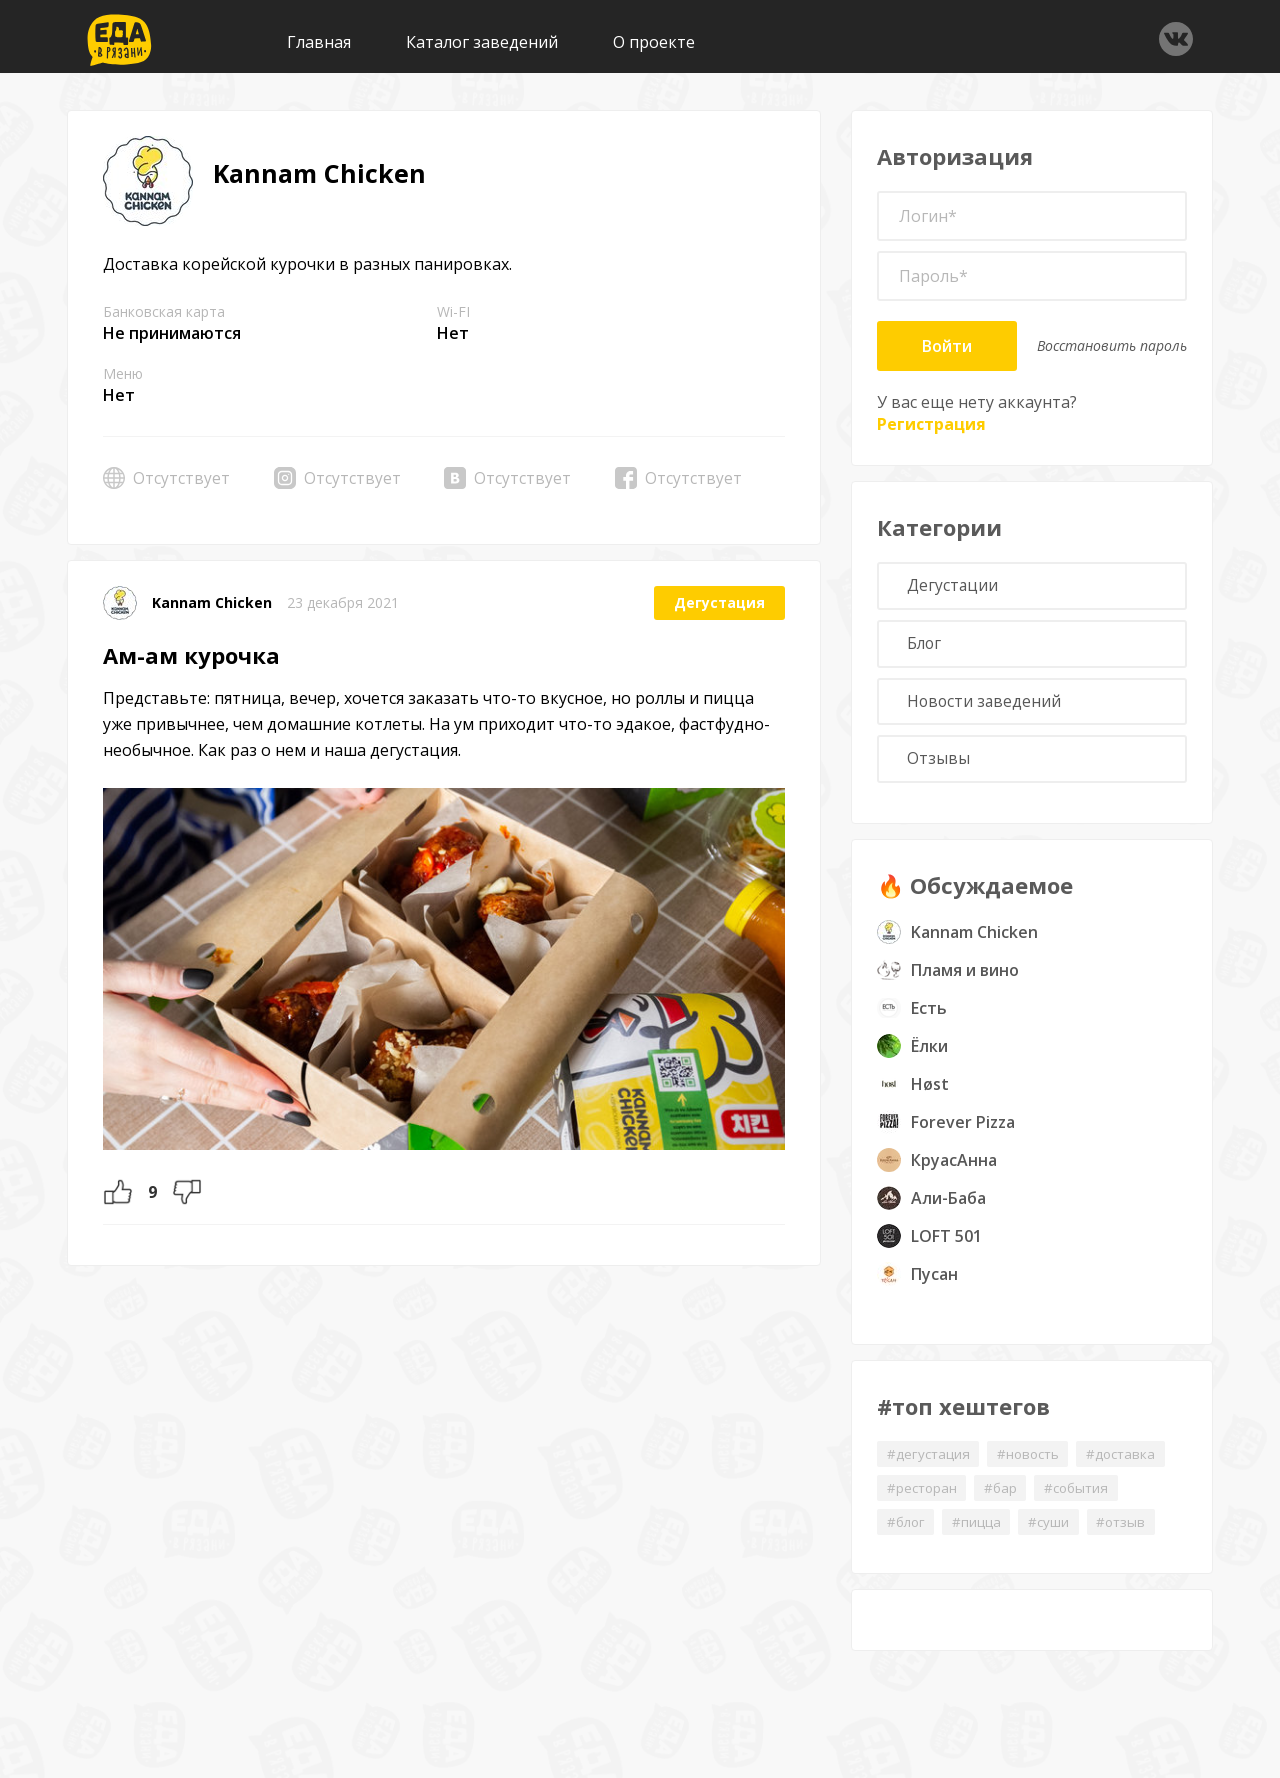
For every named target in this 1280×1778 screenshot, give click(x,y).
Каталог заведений (482, 42)
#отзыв (1131, 1532)
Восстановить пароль (1112, 345)
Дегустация (719, 602)
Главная (319, 42)
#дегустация (929, 1462)
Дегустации (955, 587)
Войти (947, 346)
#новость (1034, 1462)
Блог (927, 647)
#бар (1006, 1497)
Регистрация (931, 424)
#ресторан (923, 1497)
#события (1086, 1497)
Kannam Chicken (212, 602)
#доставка (1132, 1462)
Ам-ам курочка (191, 655)
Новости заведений (987, 707)
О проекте (654, 42)
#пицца (981, 1532)
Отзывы (940, 767)
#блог (907, 1532)
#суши (1056, 1532)
